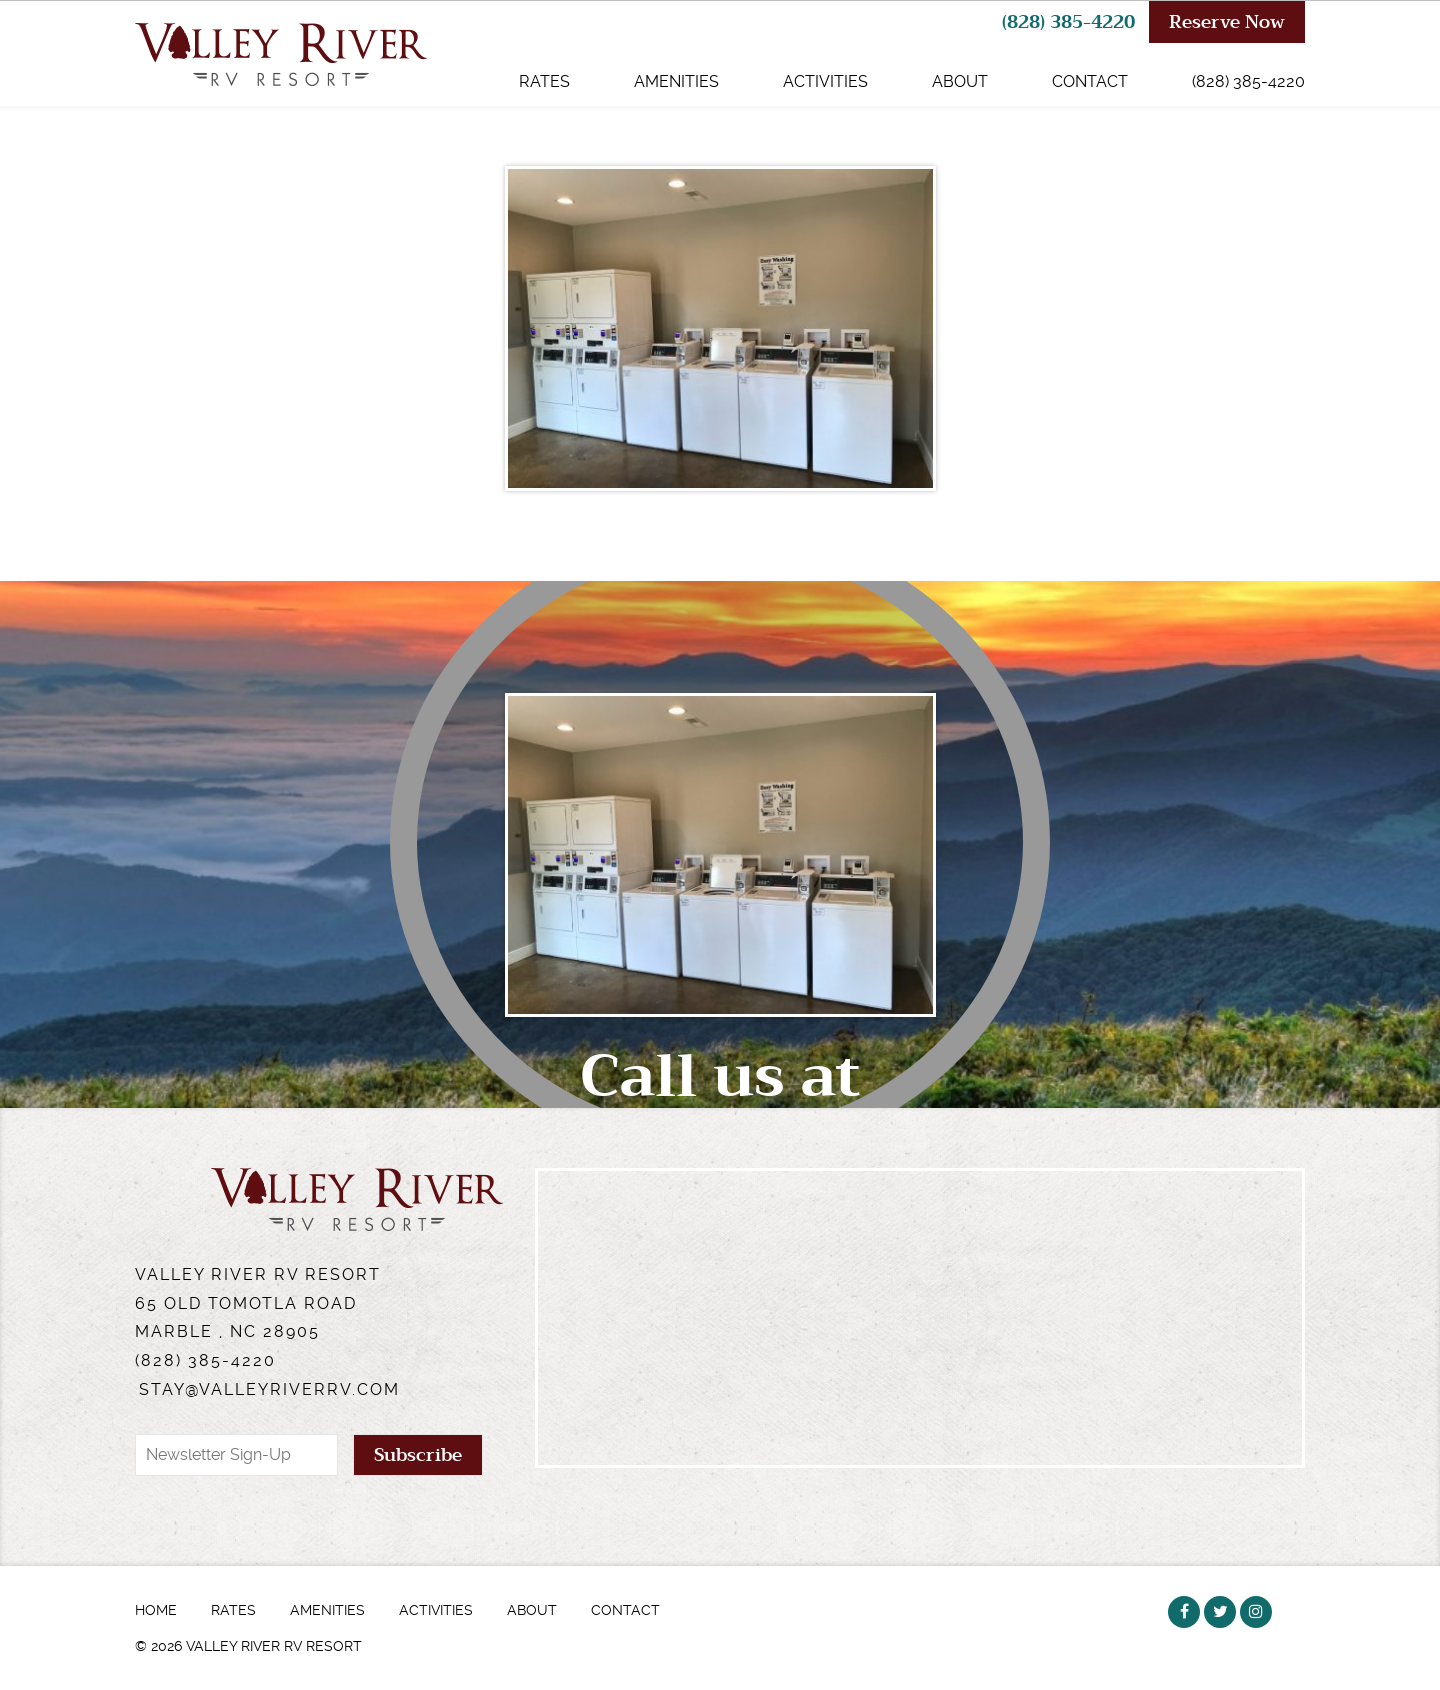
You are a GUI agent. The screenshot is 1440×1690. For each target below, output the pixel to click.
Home (156, 1610)
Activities (825, 81)
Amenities (676, 81)
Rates (544, 81)
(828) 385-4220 (1068, 22)
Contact (1090, 81)
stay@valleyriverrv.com (269, 1389)
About (960, 81)
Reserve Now (1227, 22)
